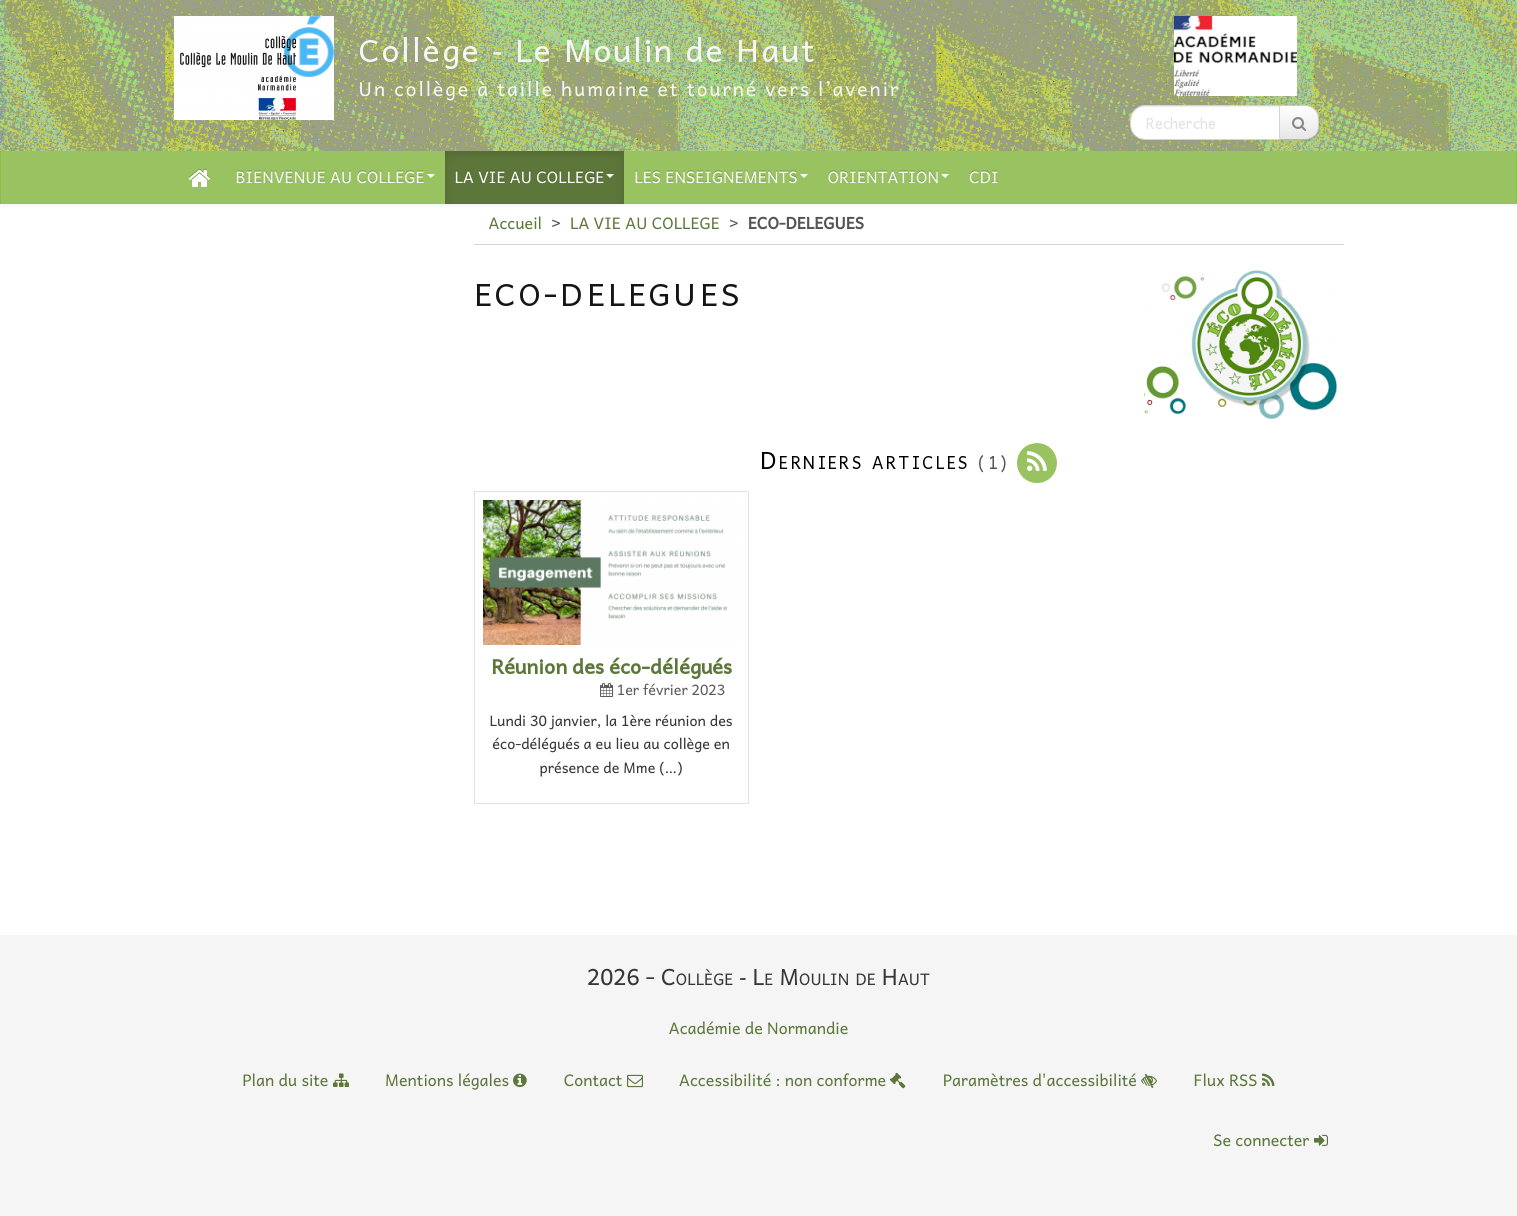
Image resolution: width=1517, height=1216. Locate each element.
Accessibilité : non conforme (792, 1080)
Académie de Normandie (759, 1028)
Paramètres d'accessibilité (1050, 1080)
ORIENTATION (888, 177)
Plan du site (295, 1080)
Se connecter (1270, 1140)
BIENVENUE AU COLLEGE (335, 177)
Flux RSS (1233, 1080)
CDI (983, 177)
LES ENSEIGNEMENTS (720, 177)
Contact (603, 1080)
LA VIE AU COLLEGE (535, 177)
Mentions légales (456, 1080)
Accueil (515, 223)
